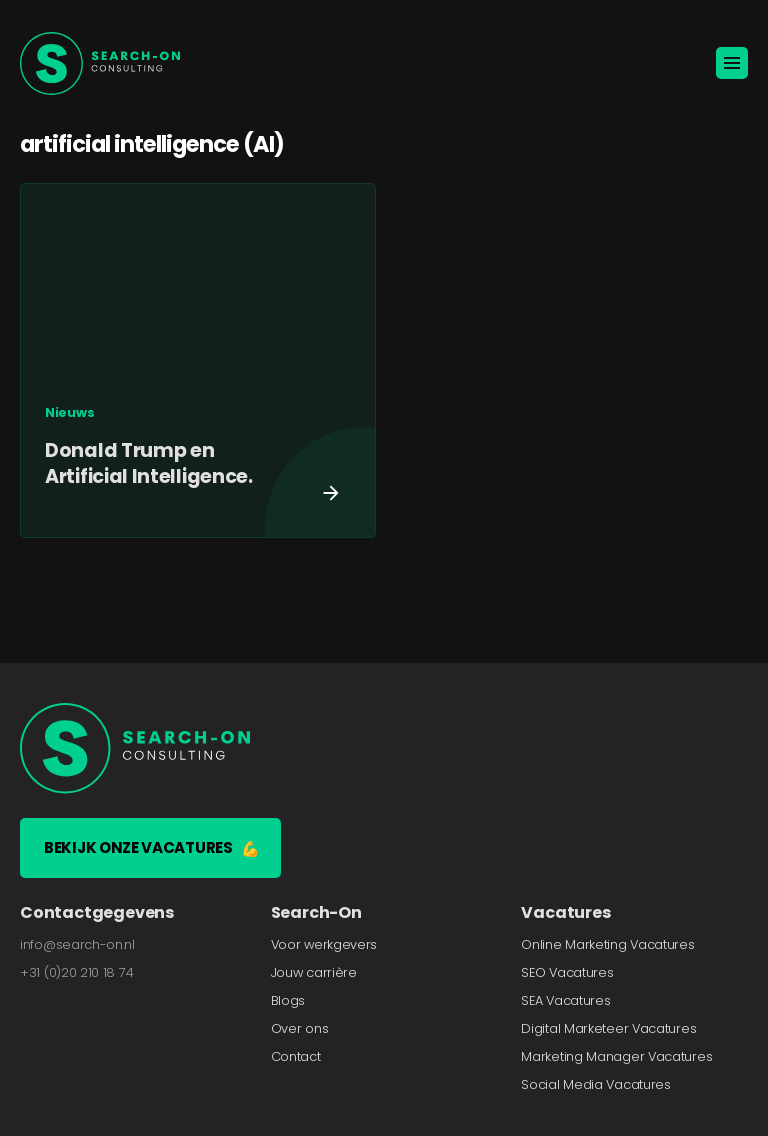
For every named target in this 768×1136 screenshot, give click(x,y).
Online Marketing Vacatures (607, 944)
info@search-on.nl (77, 944)
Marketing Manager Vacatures (616, 1056)
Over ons (300, 1028)
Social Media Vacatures (595, 1084)
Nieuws (69, 412)
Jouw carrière (314, 972)
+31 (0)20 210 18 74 (76, 972)
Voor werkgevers (324, 944)
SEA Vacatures (565, 1000)
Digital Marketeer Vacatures (608, 1028)
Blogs (288, 1000)
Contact (296, 1056)
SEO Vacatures (567, 972)
